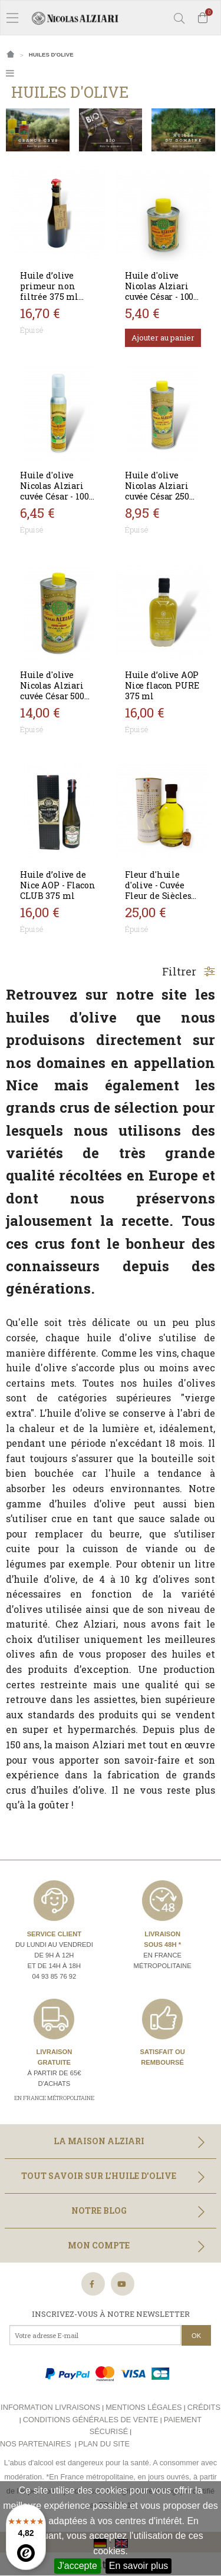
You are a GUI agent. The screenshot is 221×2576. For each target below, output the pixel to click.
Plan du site (104, 2443)
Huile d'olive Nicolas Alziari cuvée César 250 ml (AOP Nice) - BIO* (157, 496)
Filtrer (188, 971)
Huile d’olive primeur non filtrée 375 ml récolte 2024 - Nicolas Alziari (52, 296)
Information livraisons (50, 2407)
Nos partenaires (35, 2443)
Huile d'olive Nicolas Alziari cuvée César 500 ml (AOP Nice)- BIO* (52, 696)
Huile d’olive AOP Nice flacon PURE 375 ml (162, 685)
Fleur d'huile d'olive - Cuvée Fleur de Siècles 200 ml (158, 890)
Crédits (203, 2407)
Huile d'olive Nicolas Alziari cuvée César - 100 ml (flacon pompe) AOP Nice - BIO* (56, 501)
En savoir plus (139, 2566)
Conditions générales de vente (91, 2419)
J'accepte (77, 2566)
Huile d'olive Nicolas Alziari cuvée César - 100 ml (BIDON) (159, 291)
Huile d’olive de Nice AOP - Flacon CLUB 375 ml (57, 885)
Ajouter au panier (162, 337)
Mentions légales (143, 2407)
